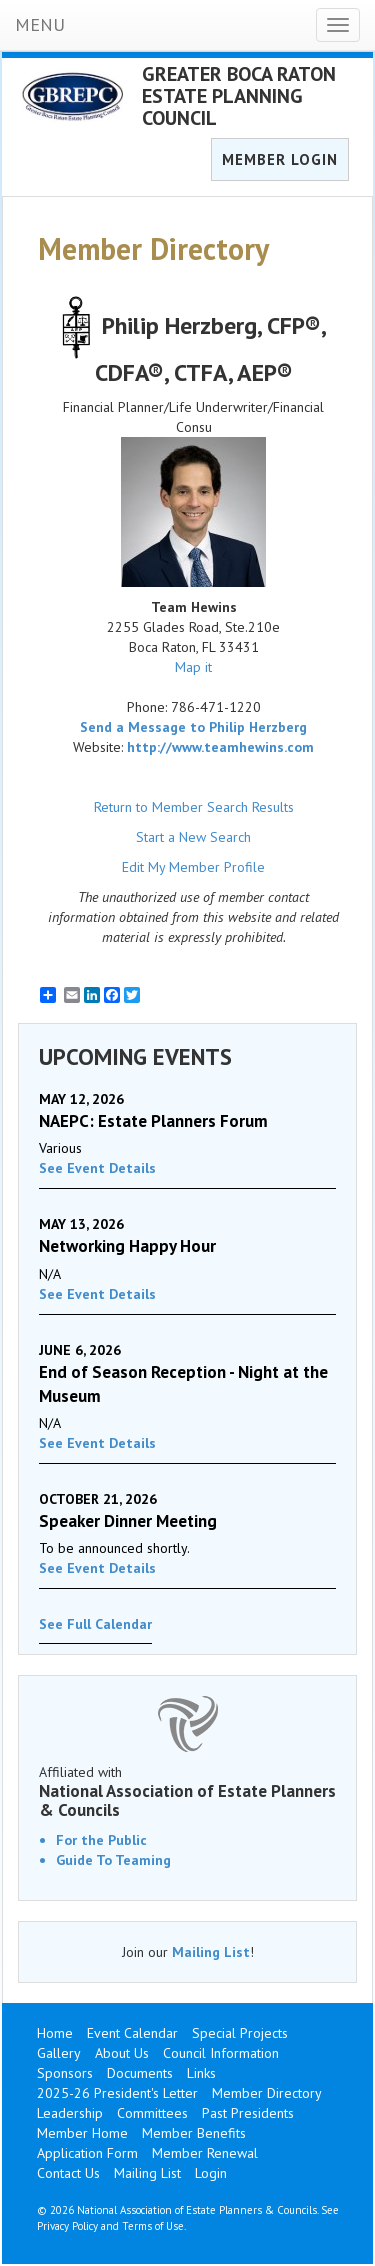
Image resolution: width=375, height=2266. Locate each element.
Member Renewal (205, 2153)
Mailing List (211, 1952)
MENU (40, 24)
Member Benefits (194, 2133)
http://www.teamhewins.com (220, 747)
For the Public (101, 1840)
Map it (193, 667)
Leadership (70, 2113)
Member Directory (267, 2093)
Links (201, 2073)
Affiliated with (187, 1791)
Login (211, 2173)
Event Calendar (132, 2033)
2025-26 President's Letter (117, 2093)
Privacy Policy (67, 2226)
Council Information (221, 2053)
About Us (122, 2053)
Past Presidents (248, 2113)
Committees (152, 2113)
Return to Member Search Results (194, 807)
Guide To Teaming (113, 1860)
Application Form (87, 2153)
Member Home (82, 2133)
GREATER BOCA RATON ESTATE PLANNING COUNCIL (239, 96)
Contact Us (68, 2173)
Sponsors (65, 2073)
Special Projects (240, 2033)
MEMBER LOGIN (280, 159)
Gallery (59, 2053)
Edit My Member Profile (193, 867)
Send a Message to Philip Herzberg (193, 727)
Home (55, 2033)
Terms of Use (153, 2226)
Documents (140, 2073)
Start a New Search (193, 837)
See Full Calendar (95, 1624)
